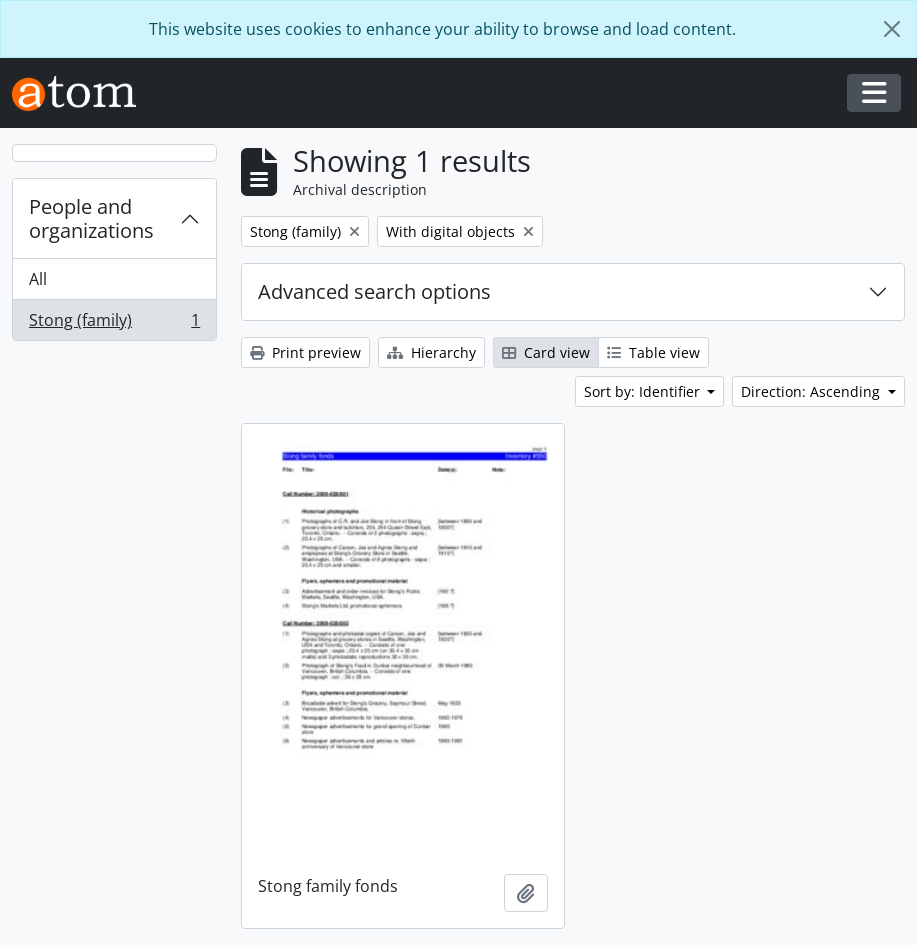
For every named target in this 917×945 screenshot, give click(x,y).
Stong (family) (114, 324)
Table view (653, 352)
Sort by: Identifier (644, 391)
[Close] (892, 29)
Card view (546, 352)
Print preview (305, 352)
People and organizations (91, 218)
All (38, 279)
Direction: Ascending (812, 391)
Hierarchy (431, 352)
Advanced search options (374, 291)
